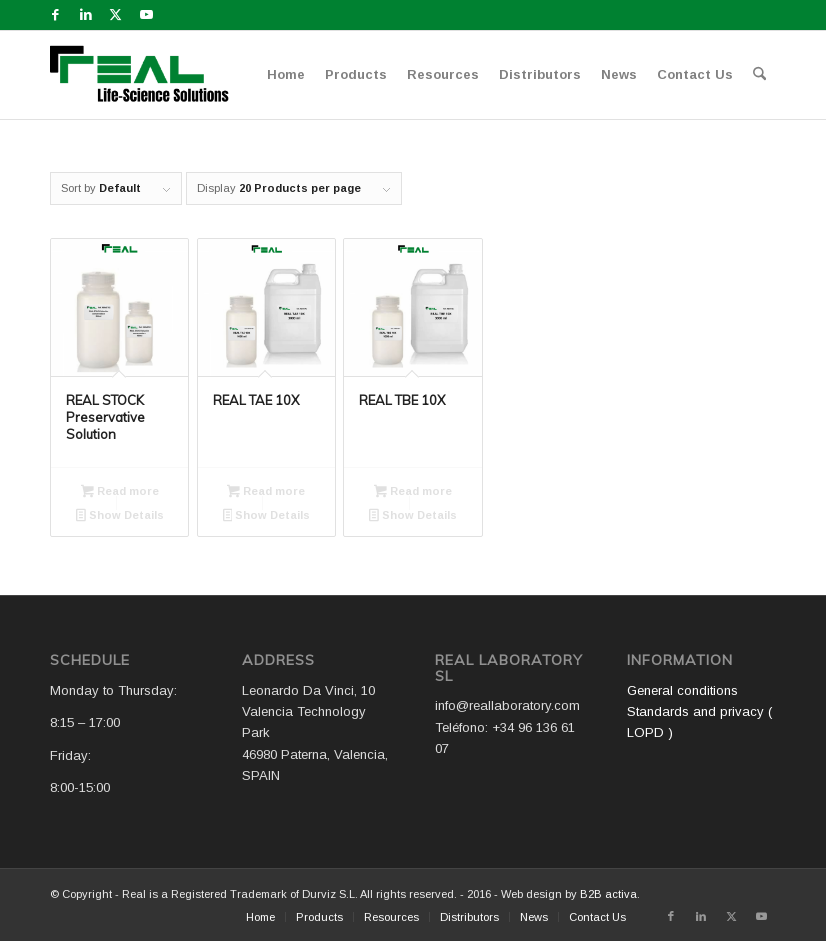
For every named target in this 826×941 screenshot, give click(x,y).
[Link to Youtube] (146, 15)
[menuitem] (286, 75)
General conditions (682, 690)
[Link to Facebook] (55, 15)
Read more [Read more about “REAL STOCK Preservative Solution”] (120, 493)
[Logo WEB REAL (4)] (146, 75)
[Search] (759, 75)
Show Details (120, 517)
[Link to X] (115, 15)
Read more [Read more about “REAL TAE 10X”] (266, 493)
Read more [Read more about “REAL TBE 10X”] (413, 493)
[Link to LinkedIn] (85, 15)
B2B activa (608, 894)
